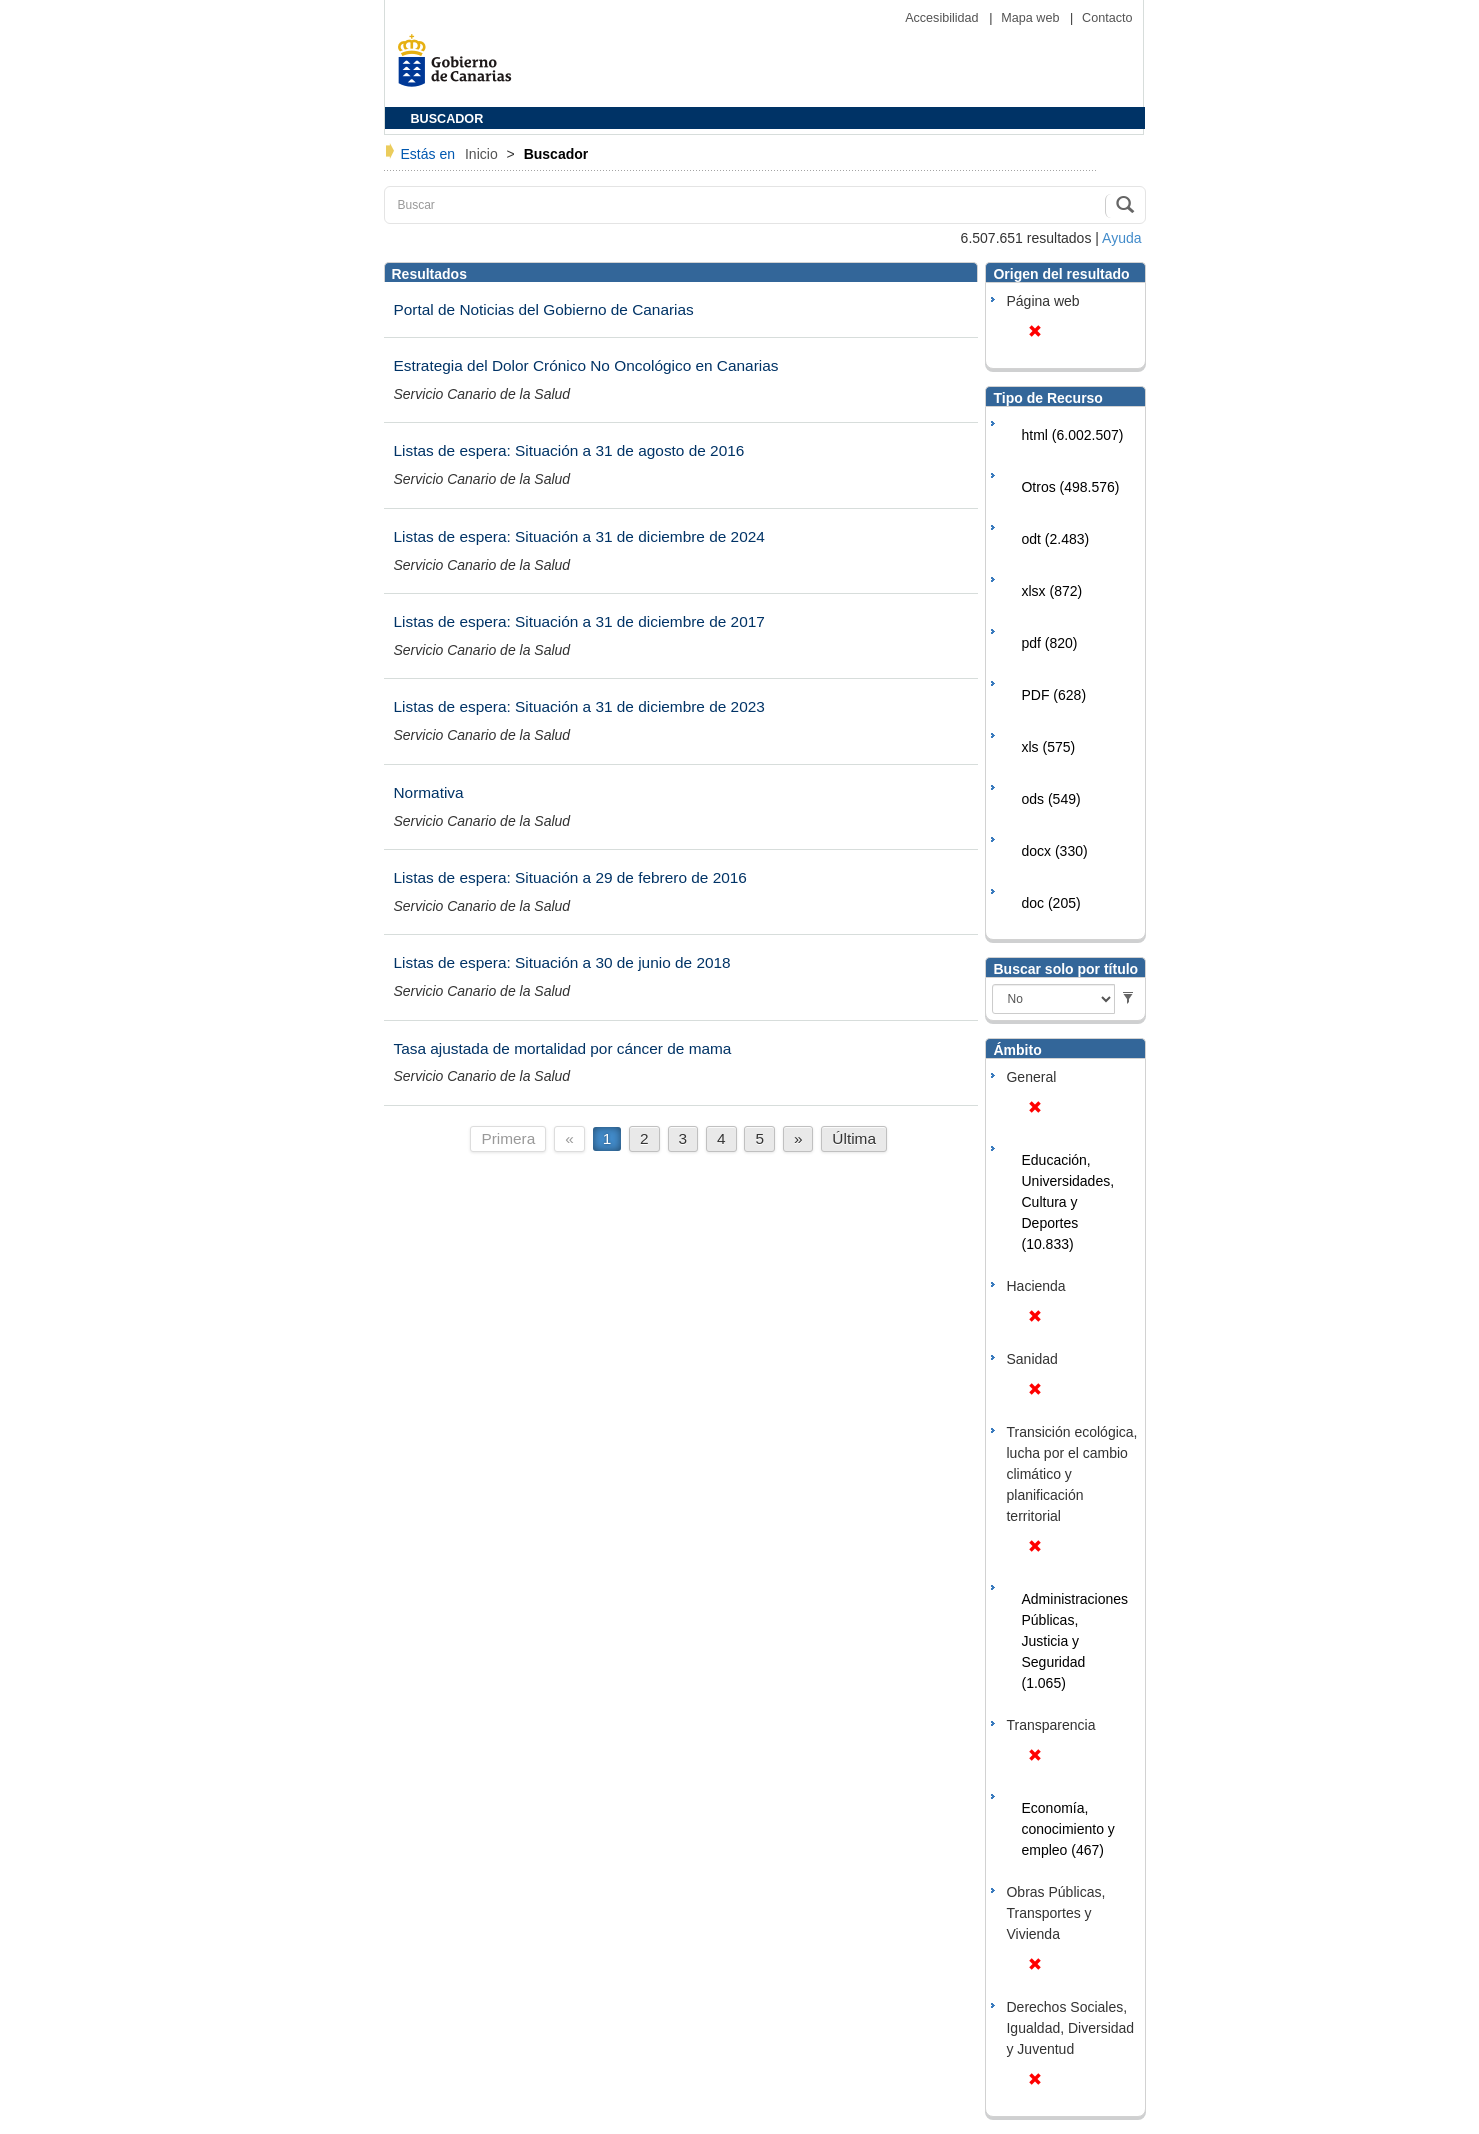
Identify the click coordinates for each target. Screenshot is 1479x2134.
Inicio (483, 154)
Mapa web (1032, 18)
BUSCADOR (447, 119)
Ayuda (1121, 238)
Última (854, 1138)
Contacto (1107, 18)
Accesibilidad (943, 18)
